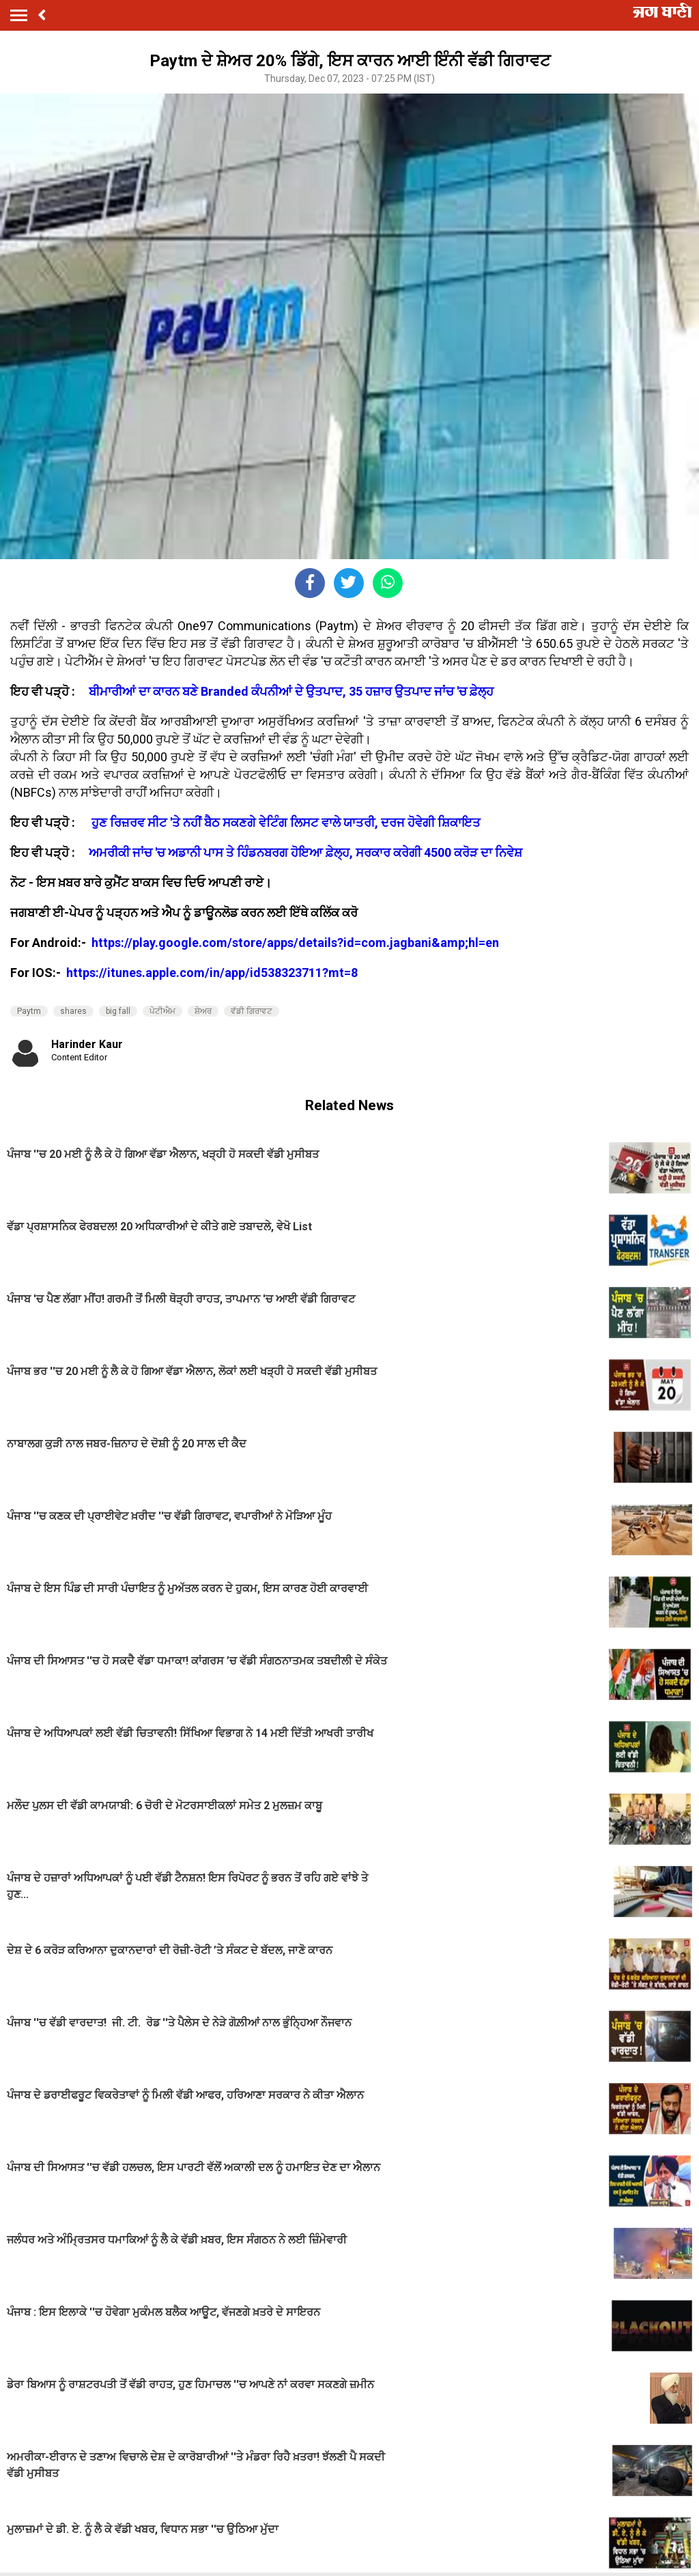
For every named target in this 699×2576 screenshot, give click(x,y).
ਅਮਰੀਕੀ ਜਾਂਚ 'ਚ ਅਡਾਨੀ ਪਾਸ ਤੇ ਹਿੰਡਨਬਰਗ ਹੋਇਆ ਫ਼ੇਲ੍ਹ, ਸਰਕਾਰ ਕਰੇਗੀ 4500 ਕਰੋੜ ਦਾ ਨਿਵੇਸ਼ (305, 852)
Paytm (29, 1011)
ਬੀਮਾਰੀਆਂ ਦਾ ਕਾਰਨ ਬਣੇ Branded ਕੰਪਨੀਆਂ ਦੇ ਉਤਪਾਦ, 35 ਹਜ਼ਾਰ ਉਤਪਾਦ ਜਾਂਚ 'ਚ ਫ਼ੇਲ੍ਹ (291, 691)
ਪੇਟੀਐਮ (162, 1011)
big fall (118, 1011)
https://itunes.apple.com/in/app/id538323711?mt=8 (212, 972)
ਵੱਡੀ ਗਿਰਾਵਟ (251, 1011)
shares (73, 1011)
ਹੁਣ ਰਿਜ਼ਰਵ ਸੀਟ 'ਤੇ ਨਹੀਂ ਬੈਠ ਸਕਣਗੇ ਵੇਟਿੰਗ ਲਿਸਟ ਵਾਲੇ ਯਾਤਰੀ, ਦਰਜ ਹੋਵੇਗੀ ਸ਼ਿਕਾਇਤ (286, 822)
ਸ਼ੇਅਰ (203, 1011)
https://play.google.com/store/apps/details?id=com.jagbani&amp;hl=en (296, 942)
